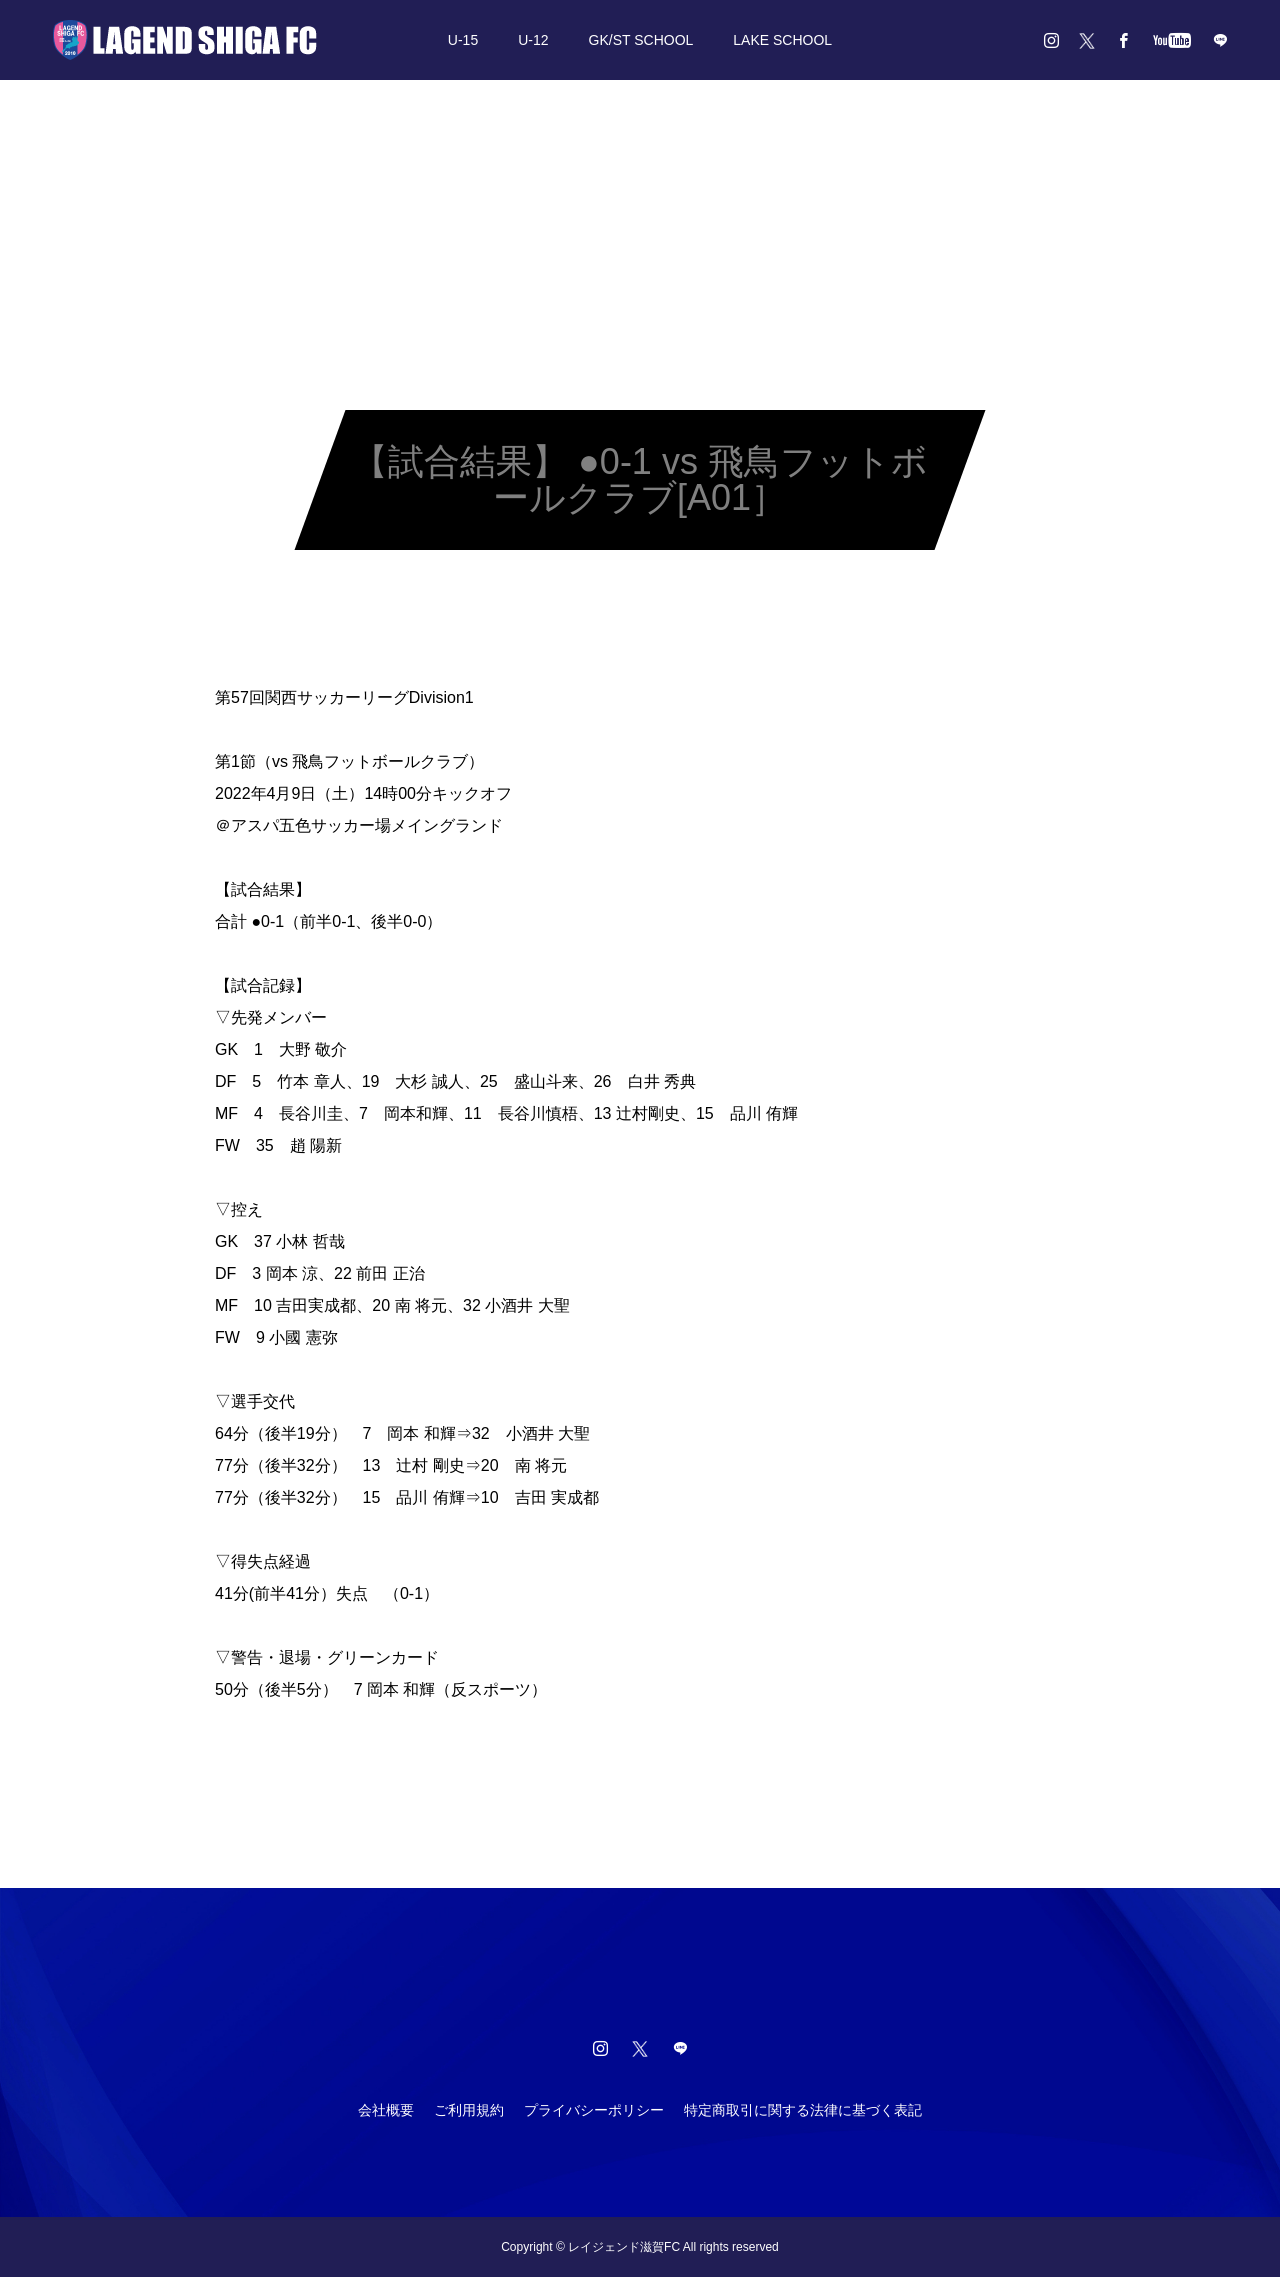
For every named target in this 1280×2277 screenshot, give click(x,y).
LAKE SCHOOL (782, 40)
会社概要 (386, 2110)
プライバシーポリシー (594, 2110)
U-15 (463, 40)
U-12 (533, 40)
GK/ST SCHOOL (641, 40)
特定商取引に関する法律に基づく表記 (803, 2110)
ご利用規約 (469, 2110)
